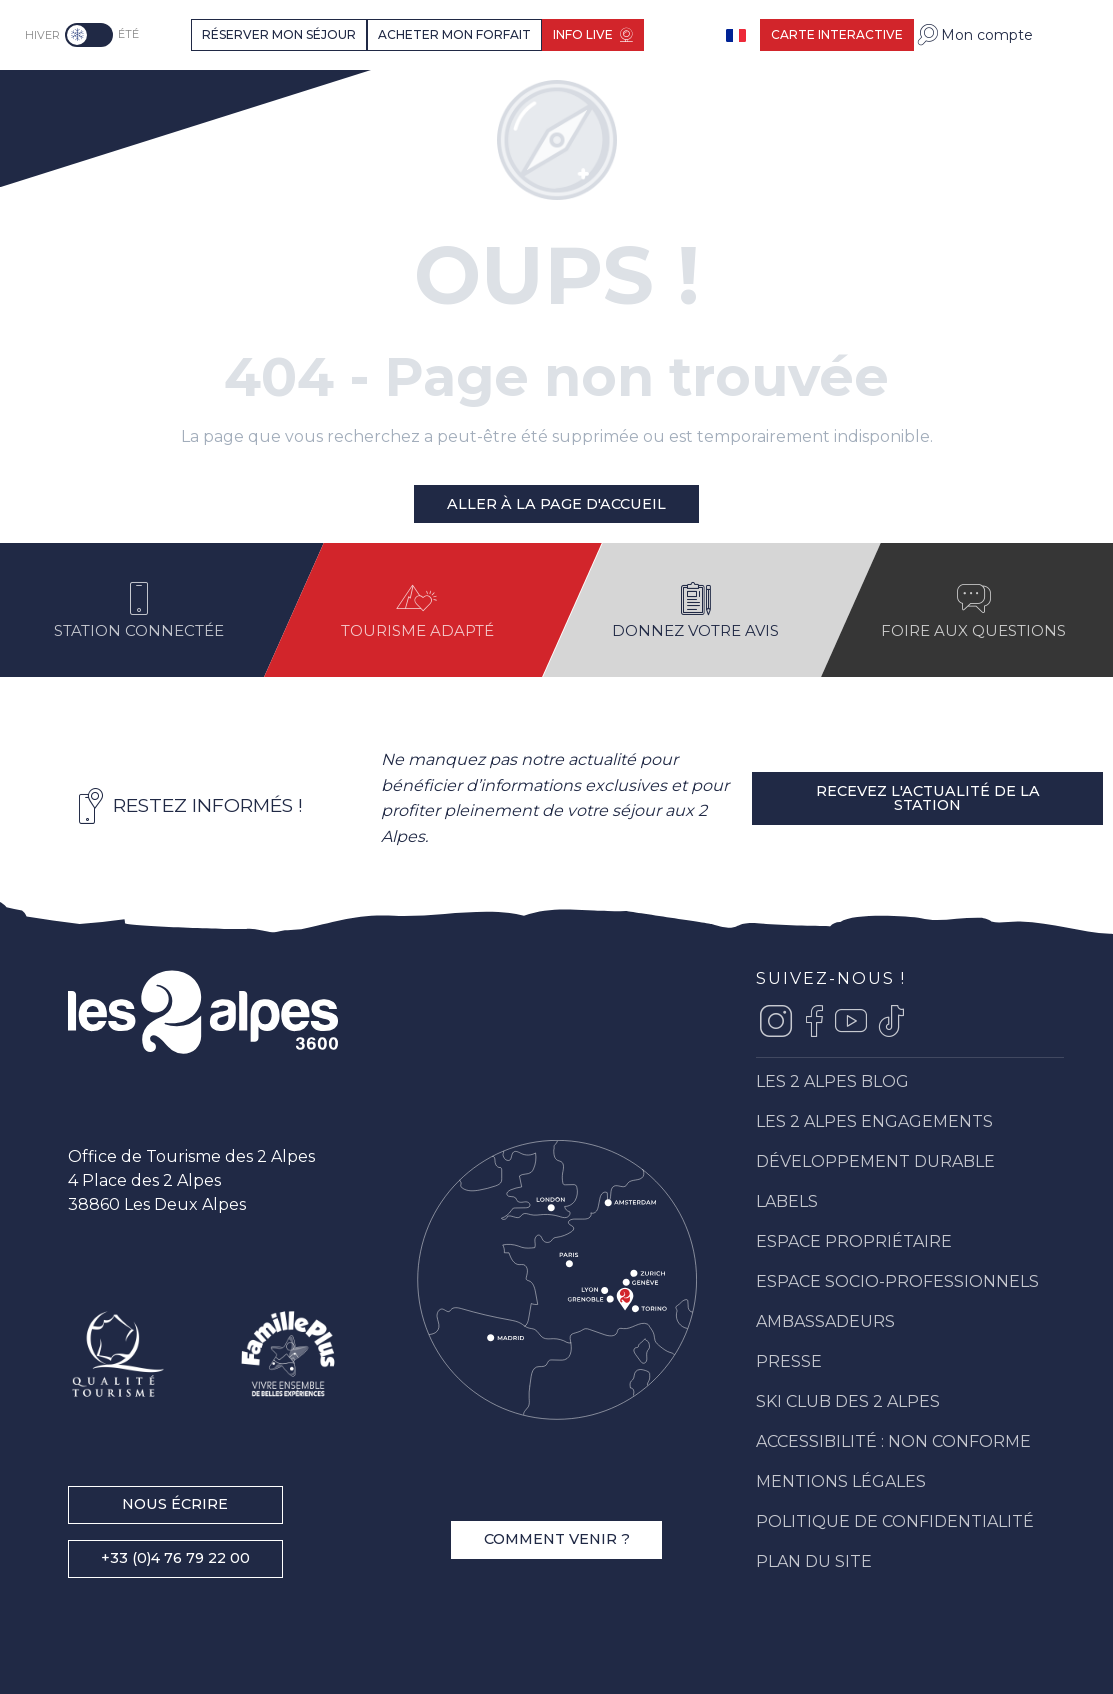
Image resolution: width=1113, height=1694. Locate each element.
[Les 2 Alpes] (105, 101)
